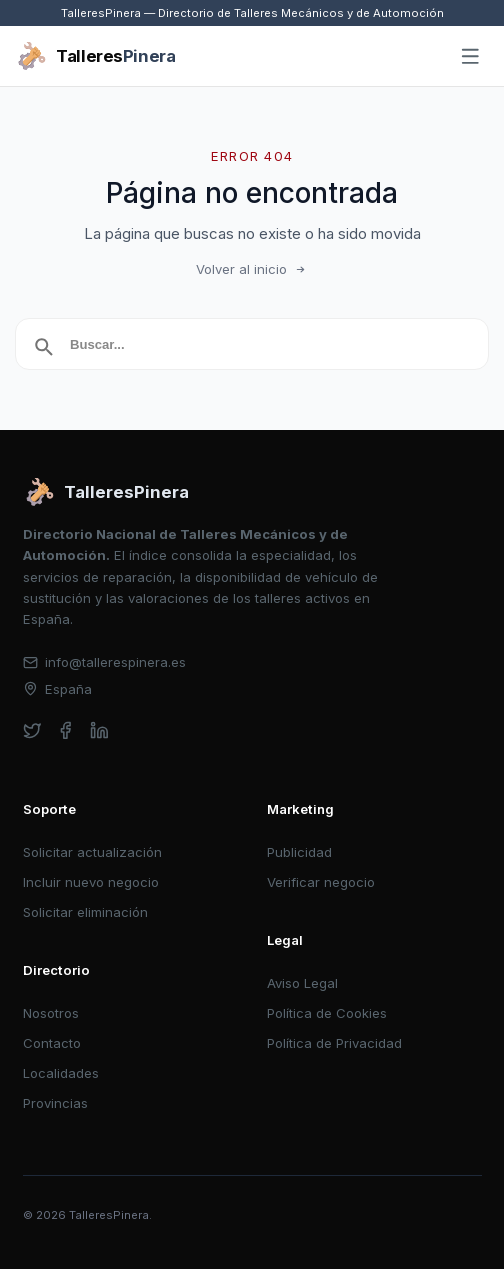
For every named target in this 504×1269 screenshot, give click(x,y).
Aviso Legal (302, 983)
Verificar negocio (321, 882)
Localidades (61, 1073)
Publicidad (299, 852)
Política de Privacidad (334, 1043)
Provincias (55, 1103)
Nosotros (51, 1013)
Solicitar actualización (92, 852)
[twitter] (32, 730)
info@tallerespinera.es (105, 662)
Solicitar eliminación (85, 912)
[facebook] (65, 730)
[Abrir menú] (471, 57)
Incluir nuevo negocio (91, 882)
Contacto (52, 1043)
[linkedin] (99, 730)
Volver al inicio (252, 269)
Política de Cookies (327, 1013)
